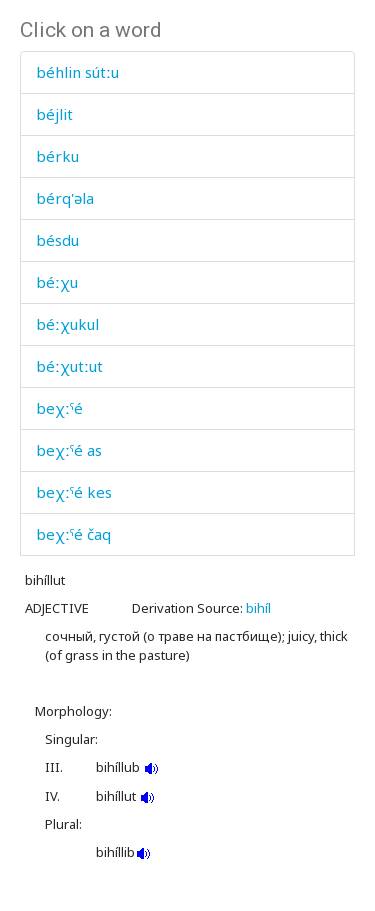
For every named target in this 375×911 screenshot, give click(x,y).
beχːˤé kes (74, 492)
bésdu (57, 240)
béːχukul (67, 324)
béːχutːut (69, 366)
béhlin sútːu (77, 72)
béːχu (57, 282)
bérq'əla (65, 198)
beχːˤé (59, 408)
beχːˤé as (69, 450)
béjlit (54, 114)
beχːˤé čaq (73, 534)
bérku (57, 156)
